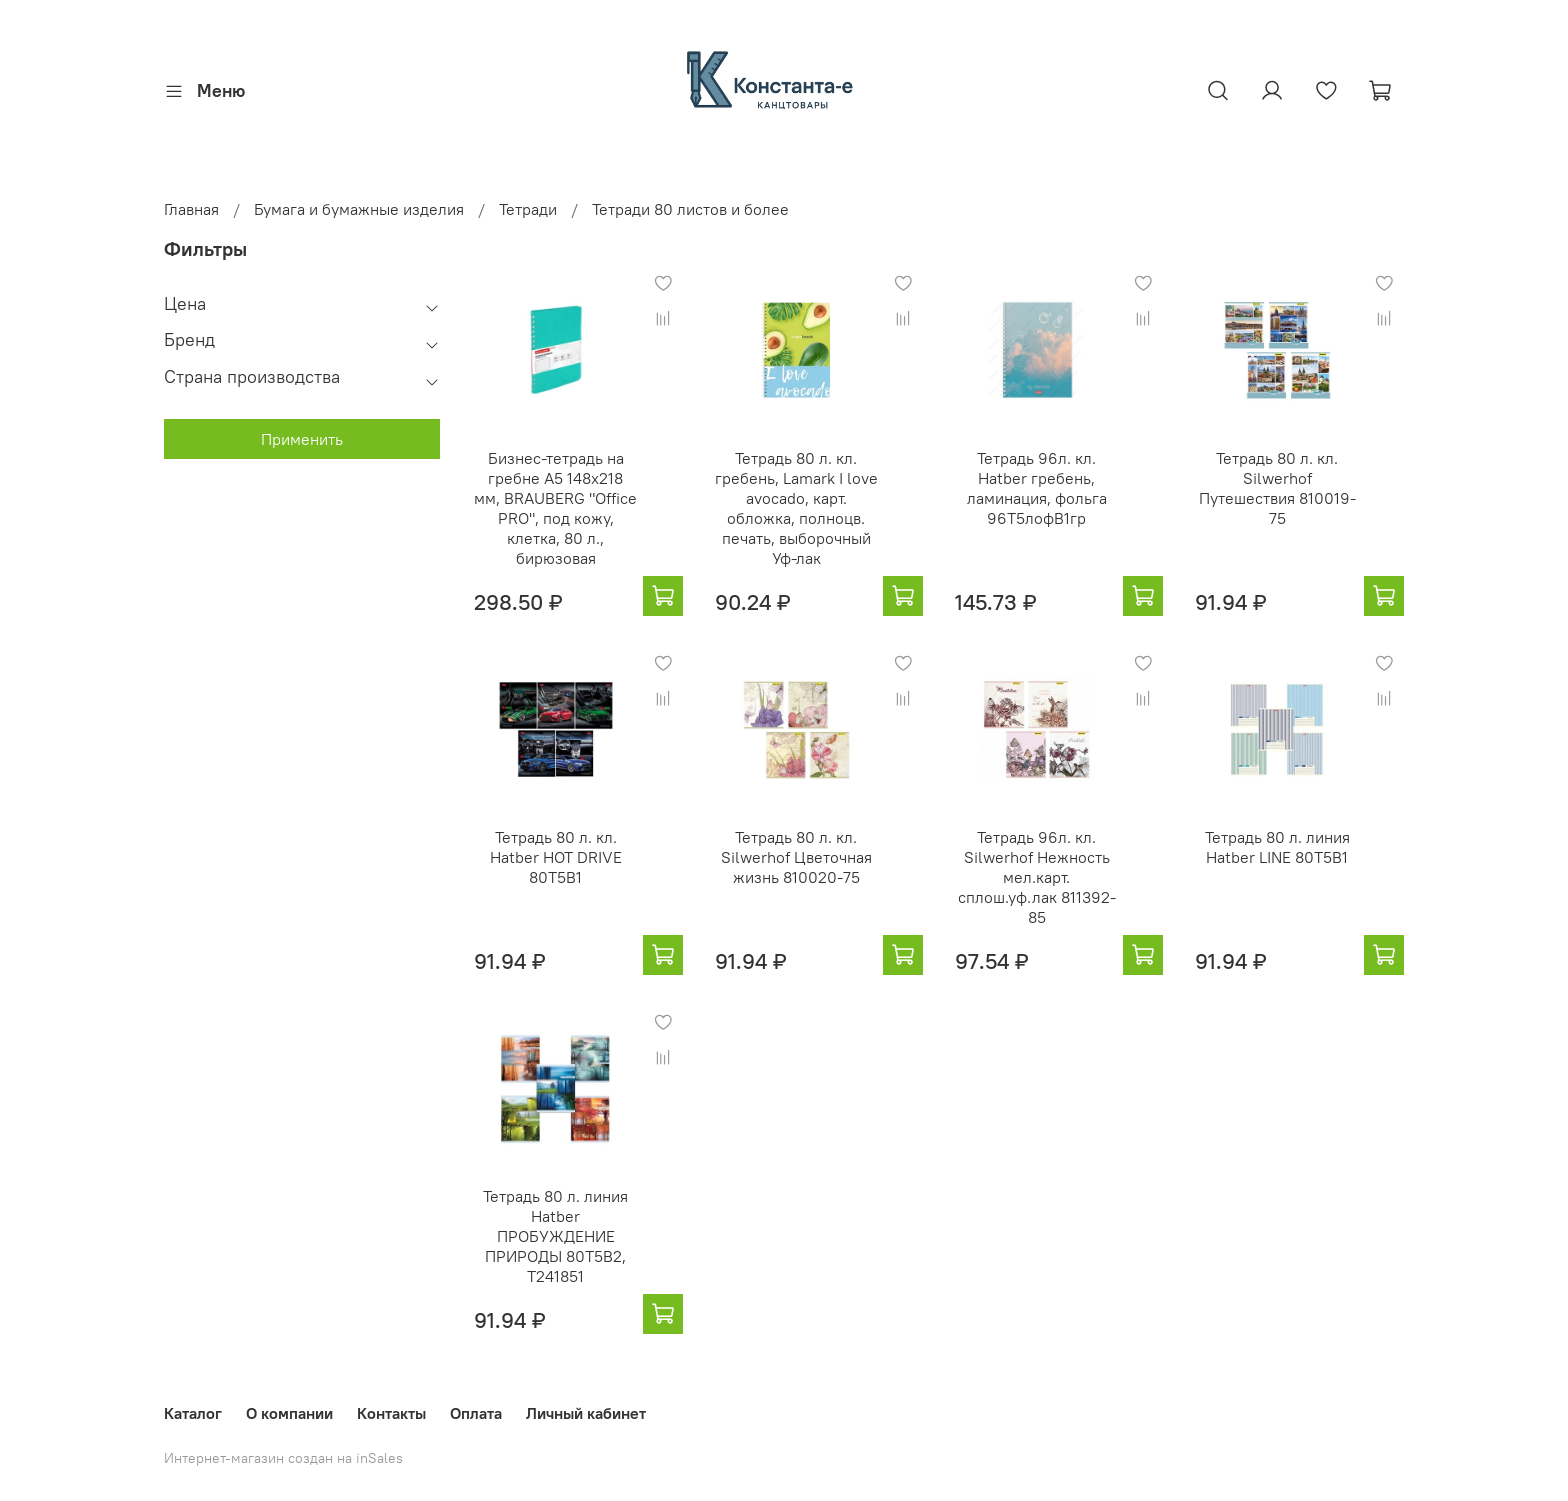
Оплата (476, 1413)
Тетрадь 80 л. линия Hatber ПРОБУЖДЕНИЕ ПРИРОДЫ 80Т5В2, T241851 (555, 1236)
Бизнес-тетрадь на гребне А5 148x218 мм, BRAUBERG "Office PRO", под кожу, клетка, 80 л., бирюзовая (555, 508)
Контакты (391, 1413)
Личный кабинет (586, 1413)
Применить (302, 439)
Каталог (193, 1413)
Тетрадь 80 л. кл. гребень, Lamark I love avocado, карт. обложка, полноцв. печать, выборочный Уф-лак (796, 508)
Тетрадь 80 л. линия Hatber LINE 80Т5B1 (1277, 847)
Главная (191, 209)
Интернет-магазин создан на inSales (283, 1458)
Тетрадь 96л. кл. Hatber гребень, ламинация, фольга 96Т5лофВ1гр (1037, 488)
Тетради (528, 209)
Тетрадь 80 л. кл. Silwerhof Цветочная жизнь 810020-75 (796, 857)
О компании (289, 1413)
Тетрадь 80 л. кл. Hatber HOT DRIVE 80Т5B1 (556, 857)
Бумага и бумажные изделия (359, 209)
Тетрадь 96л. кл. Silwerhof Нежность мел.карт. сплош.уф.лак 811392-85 (1037, 877)
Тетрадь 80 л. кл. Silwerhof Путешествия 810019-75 (1277, 488)
